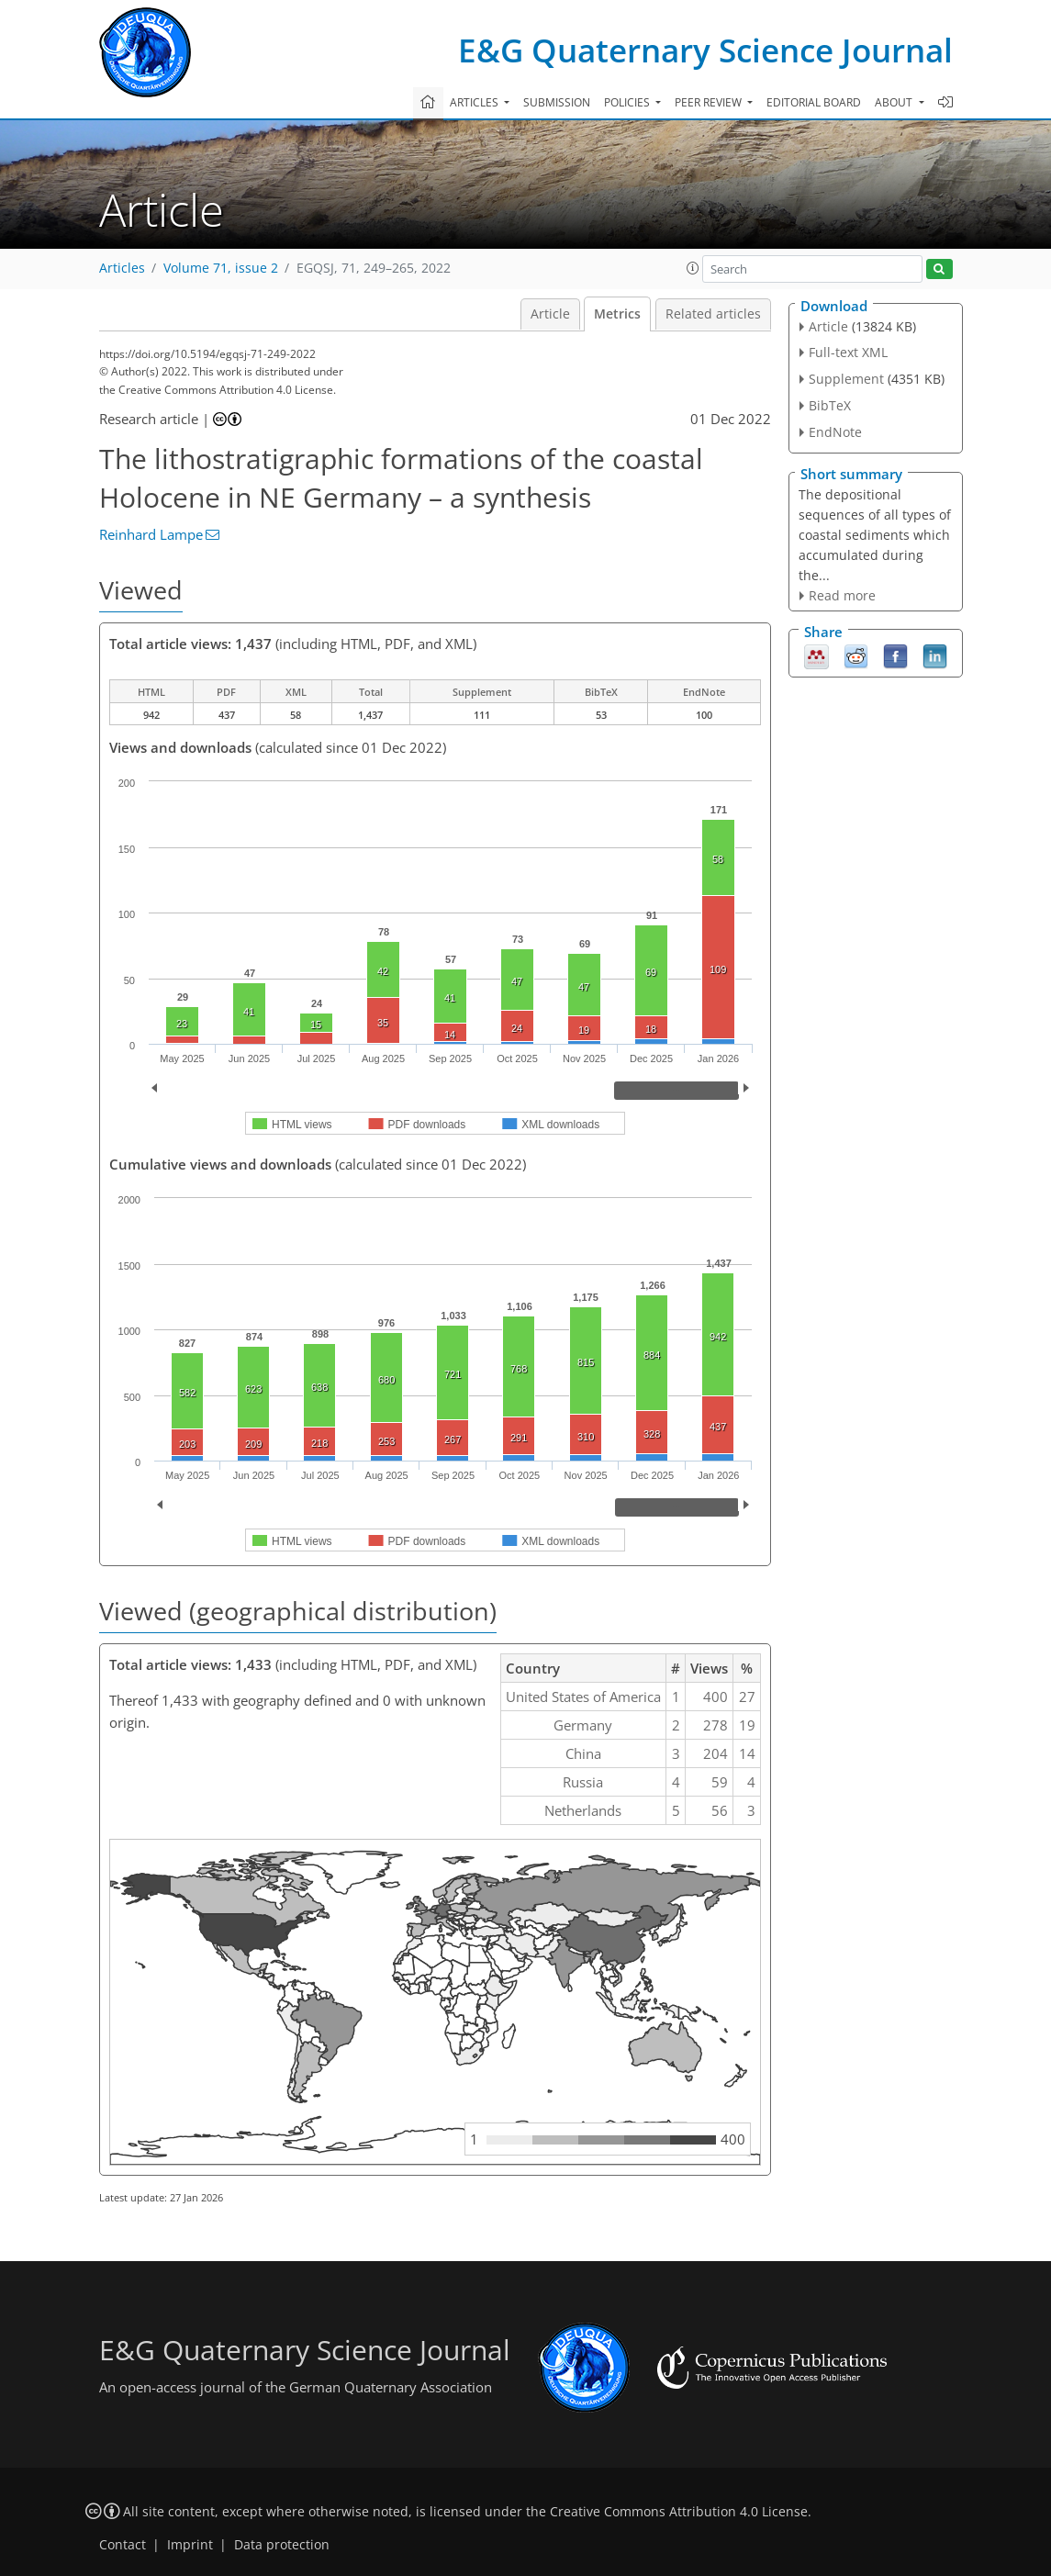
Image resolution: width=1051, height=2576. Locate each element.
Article (550, 314)
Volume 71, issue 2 (220, 268)
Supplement (846, 378)
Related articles (713, 314)
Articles (122, 268)
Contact (122, 2545)
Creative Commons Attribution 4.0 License (679, 2511)
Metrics (617, 314)
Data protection (282, 2545)
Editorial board (813, 102)
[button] (693, 268)
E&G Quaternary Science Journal (705, 50)
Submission (556, 102)
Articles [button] (475, 102)
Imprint (190, 2545)
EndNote (835, 432)
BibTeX (830, 405)
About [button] (895, 102)
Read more (842, 595)
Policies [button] (628, 102)
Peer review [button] (709, 102)
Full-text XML (848, 352)
